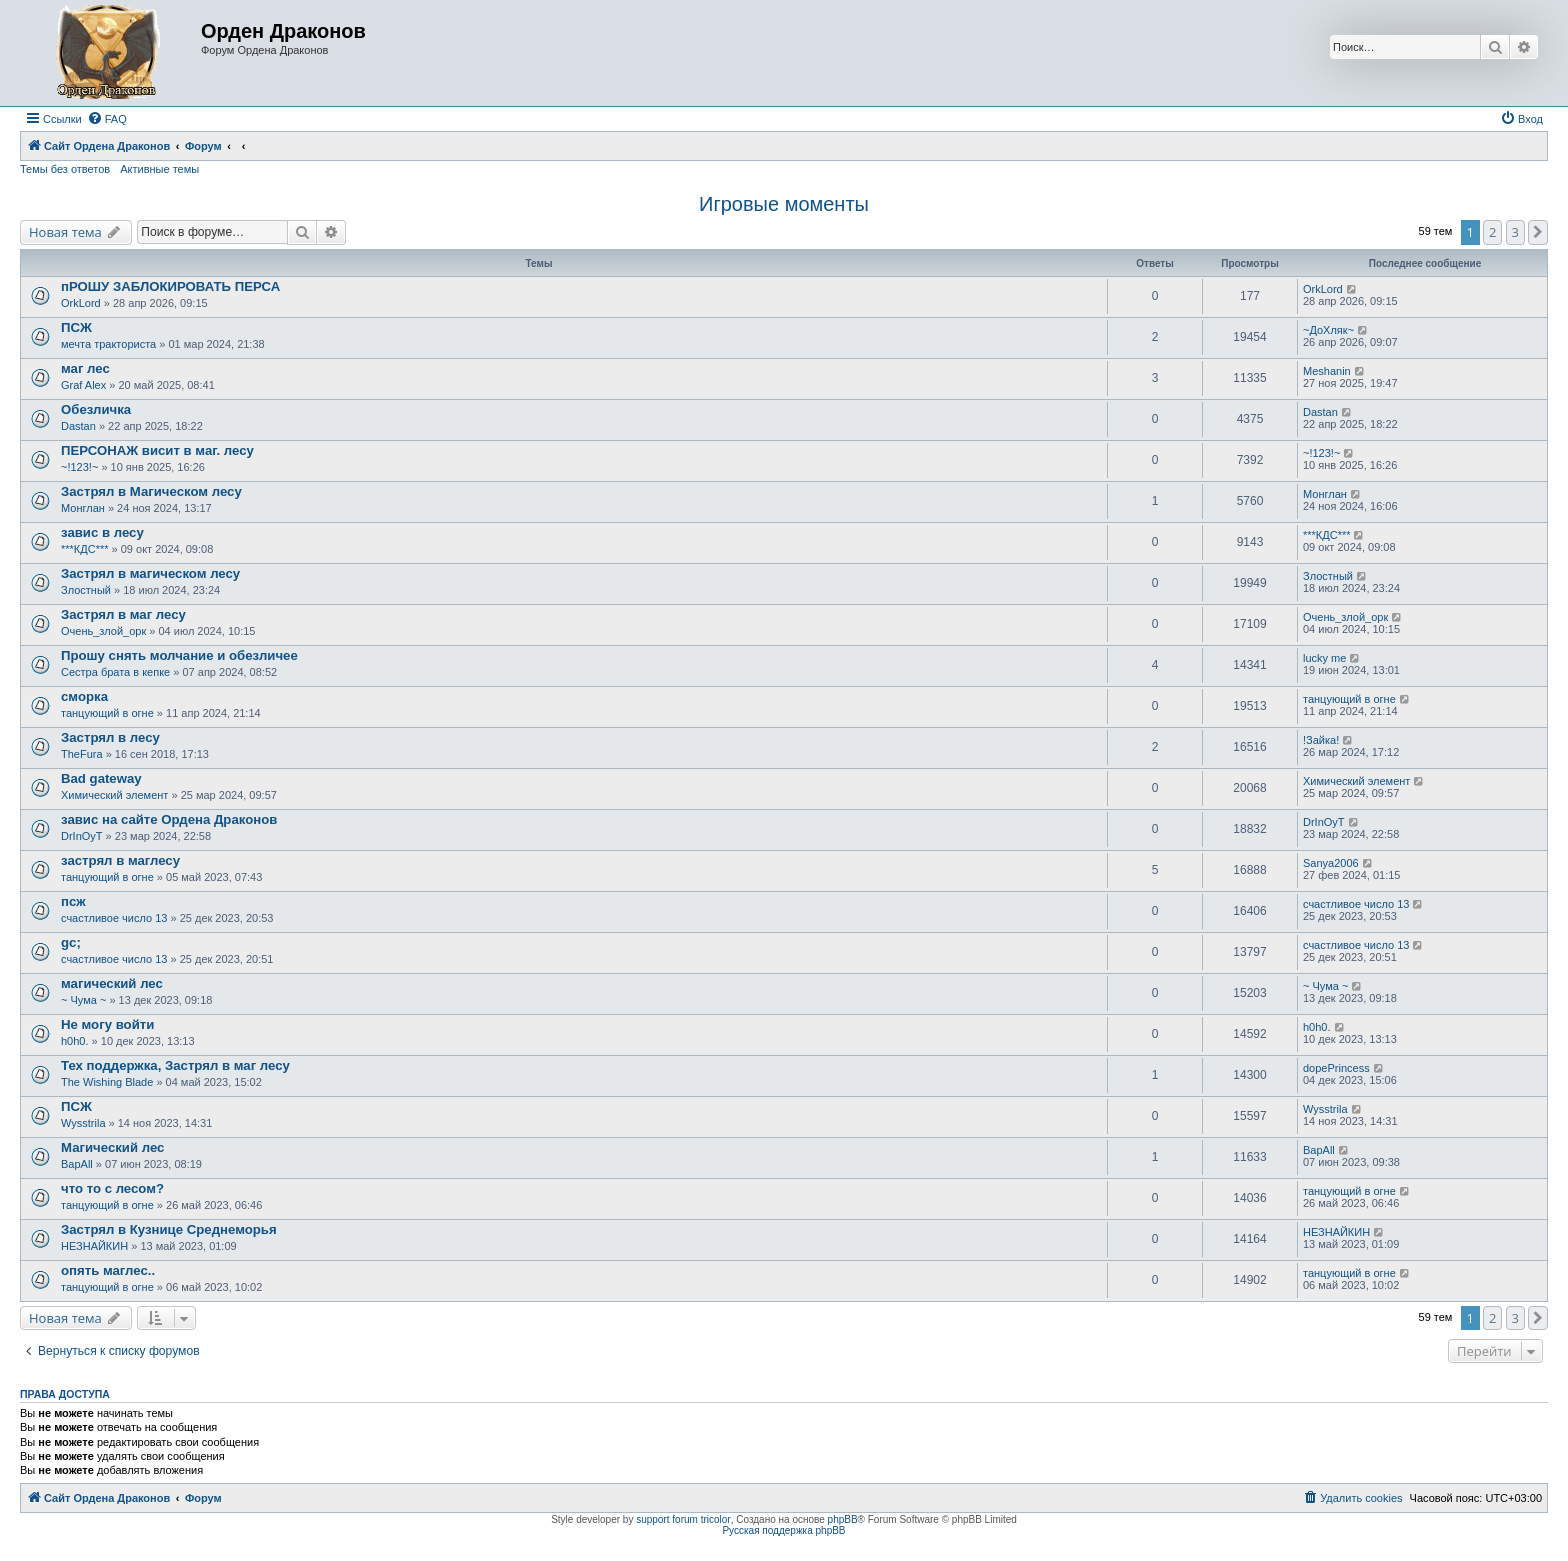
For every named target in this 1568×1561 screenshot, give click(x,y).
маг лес (85, 368)
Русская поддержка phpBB (783, 1530)
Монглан (83, 508)
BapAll (77, 1164)
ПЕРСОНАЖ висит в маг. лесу (157, 450)
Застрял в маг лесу (123, 614)
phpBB (843, 1519)
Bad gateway (101, 778)
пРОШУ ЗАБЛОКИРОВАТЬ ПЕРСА (170, 286)
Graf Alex (83, 385)
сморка (84, 696)
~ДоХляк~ (1328, 330)
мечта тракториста (108, 344)
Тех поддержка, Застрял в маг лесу (175, 1065)
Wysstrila (83, 1123)
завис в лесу (102, 532)
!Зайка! (1321, 740)
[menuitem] (107, 119)
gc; (71, 942)
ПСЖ (76, 327)
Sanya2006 (1331, 863)
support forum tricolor (683, 1519)
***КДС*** (85, 549)
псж (73, 901)
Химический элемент (114, 795)
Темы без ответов (65, 169)
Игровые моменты (784, 204)
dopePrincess (1336, 1068)
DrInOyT (82, 836)
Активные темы (159, 169)
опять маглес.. (108, 1270)
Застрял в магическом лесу (150, 573)
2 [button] (1492, 232)
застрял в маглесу (120, 860)
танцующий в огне (107, 713)
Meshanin (1327, 371)
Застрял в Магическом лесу (151, 491)
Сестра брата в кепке (115, 672)
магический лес (112, 983)
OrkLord (81, 303)
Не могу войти (107, 1024)
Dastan (78, 426)
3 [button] (1515, 232)
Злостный (86, 590)
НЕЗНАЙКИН (94, 1246)
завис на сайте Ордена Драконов (169, 819)
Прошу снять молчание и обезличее (179, 655)
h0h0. (75, 1041)
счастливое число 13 (114, 918)
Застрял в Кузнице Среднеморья (169, 1229)
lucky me (1324, 658)
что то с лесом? (112, 1188)
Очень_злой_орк (103, 631)
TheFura (82, 754)
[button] (1538, 232)
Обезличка (96, 409)
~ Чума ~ (83, 1000)
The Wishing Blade (107, 1082)
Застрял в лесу (110, 737)
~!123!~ (79, 467)
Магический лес (112, 1147)
